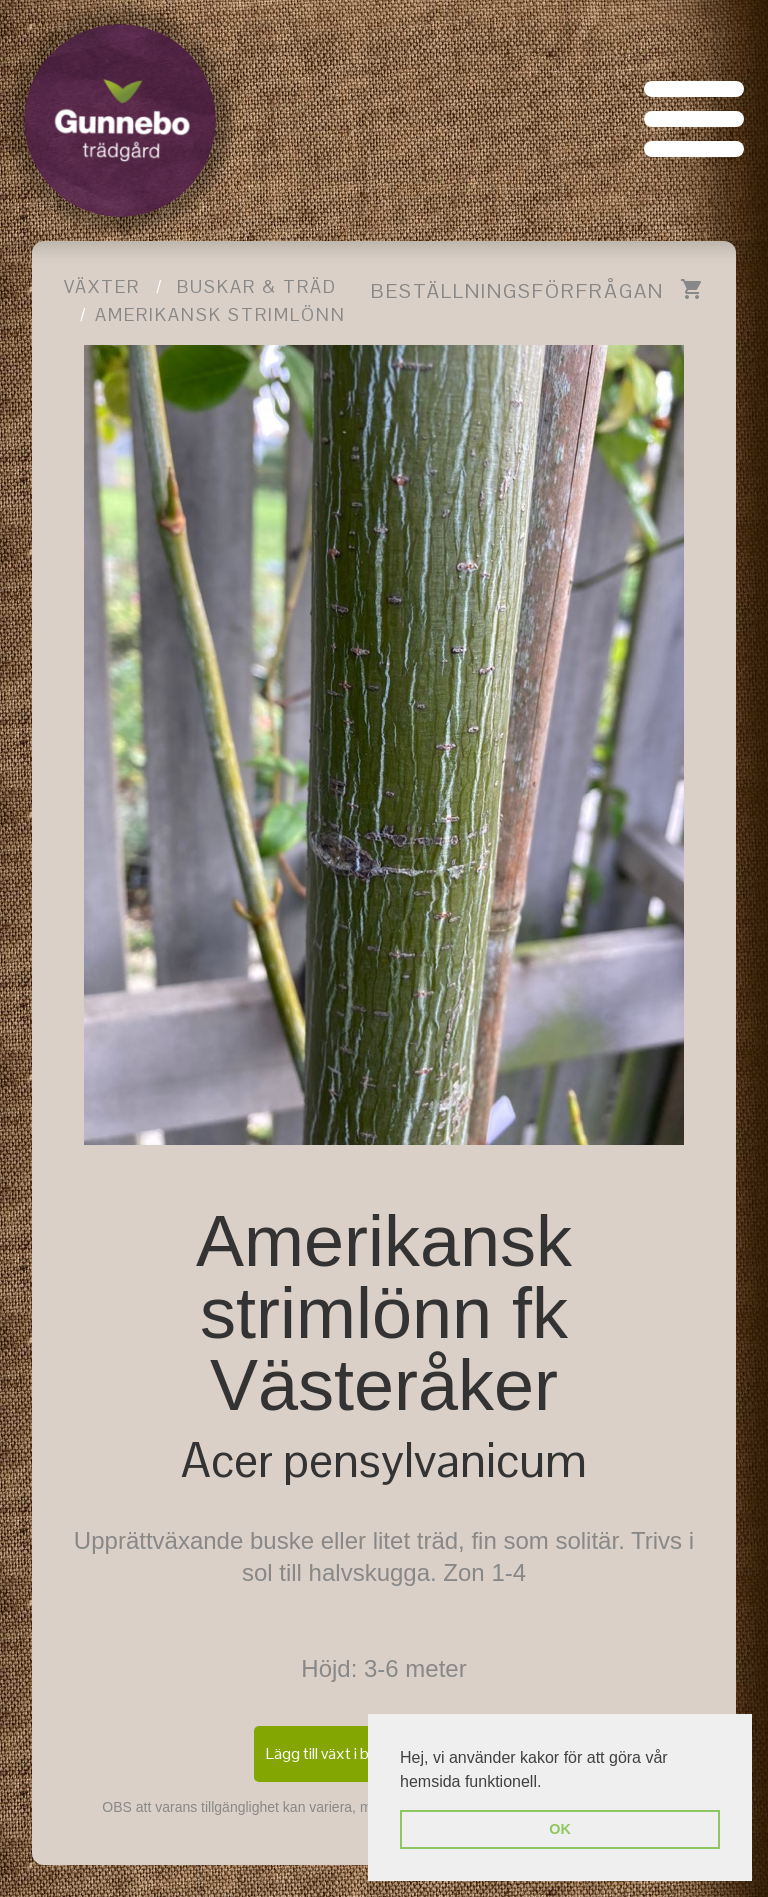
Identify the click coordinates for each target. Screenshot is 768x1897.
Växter (102, 286)
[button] (549, 1783)
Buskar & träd (257, 286)
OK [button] (560, 1829)
